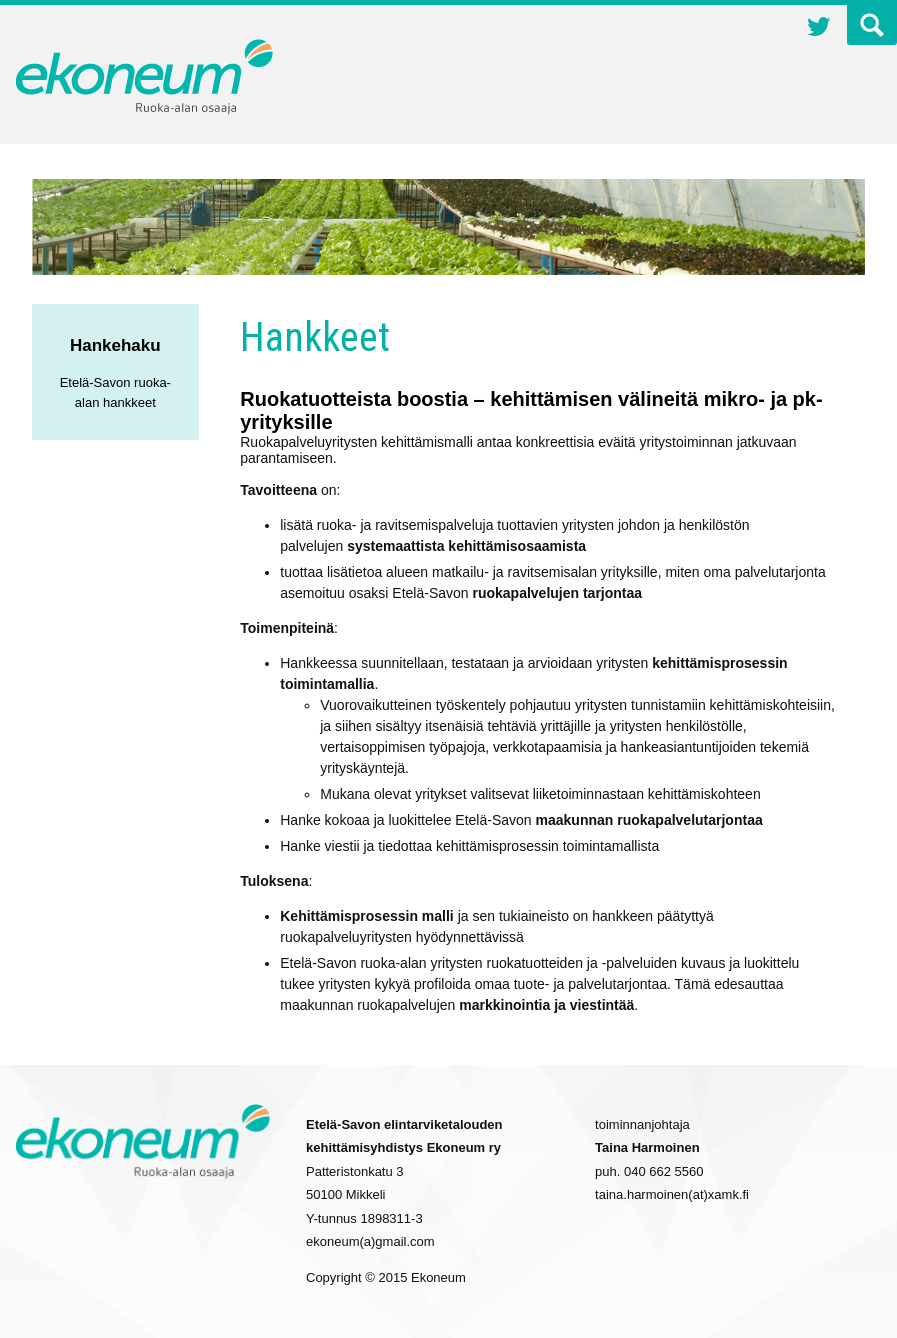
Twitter (819, 29)
